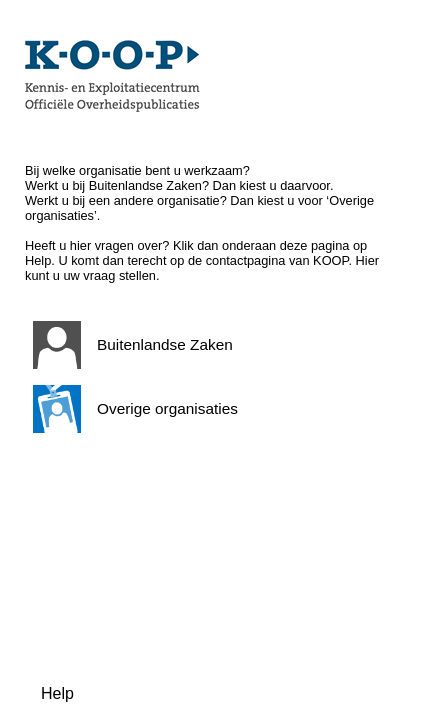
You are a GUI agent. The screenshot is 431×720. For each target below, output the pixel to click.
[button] (211, 345)
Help (57, 693)
